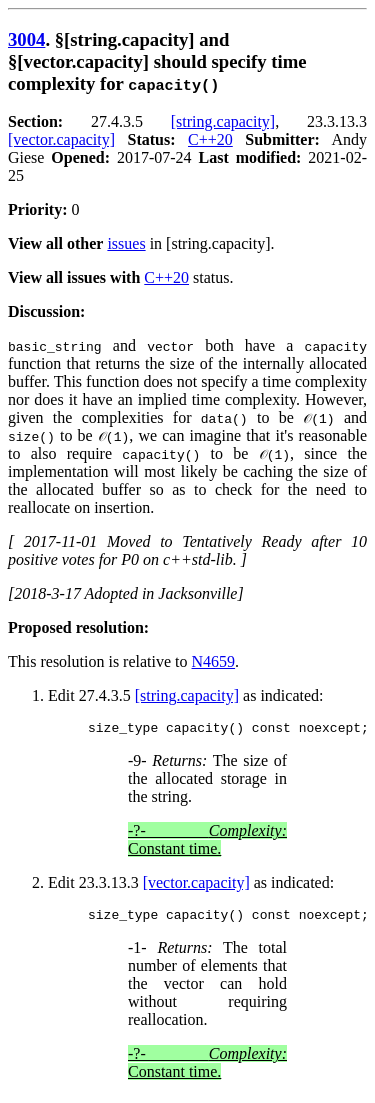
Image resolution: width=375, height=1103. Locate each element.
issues (126, 243)
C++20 (210, 139)
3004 (26, 39)
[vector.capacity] (61, 139)
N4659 (214, 661)
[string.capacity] (223, 121)
